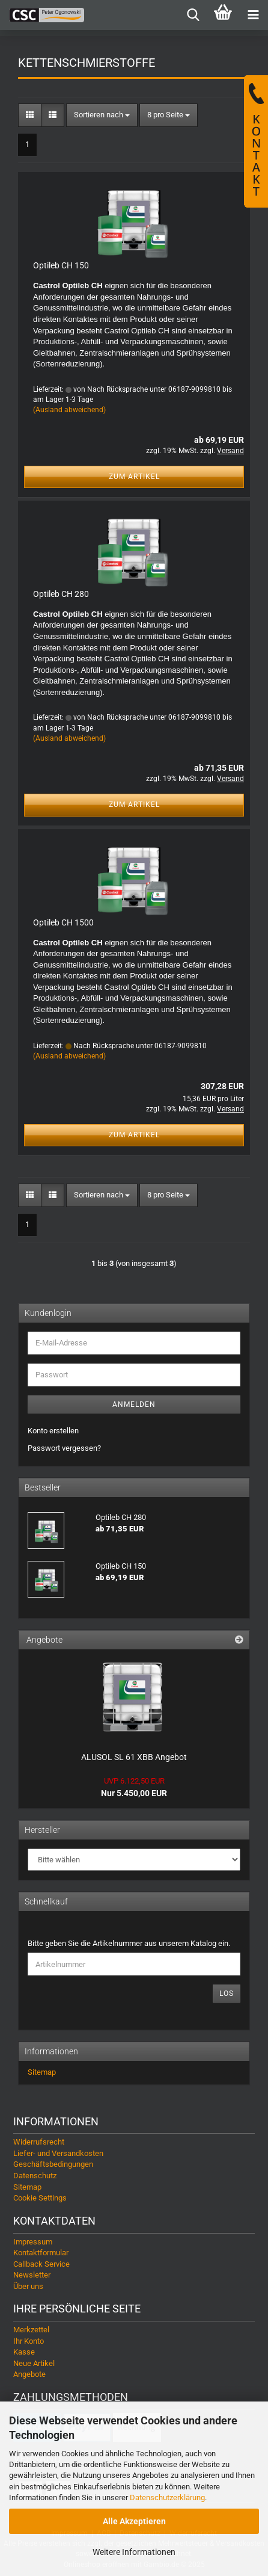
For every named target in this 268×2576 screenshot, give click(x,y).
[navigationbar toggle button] (253, 15)
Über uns (28, 2286)
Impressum (32, 2241)
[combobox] (102, 115)
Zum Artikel (134, 476)
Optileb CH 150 (61, 265)
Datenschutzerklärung (167, 2497)
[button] (29, 115)
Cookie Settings (40, 2197)
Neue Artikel (34, 2363)
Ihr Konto (28, 2341)
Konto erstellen (53, 1430)
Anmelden (134, 1404)
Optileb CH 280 (61, 594)
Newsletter (31, 2274)
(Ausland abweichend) (69, 410)
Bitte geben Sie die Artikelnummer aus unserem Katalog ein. (129, 1943)
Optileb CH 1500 (63, 922)
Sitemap (42, 2072)
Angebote (29, 2374)
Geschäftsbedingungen (53, 2164)
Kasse (24, 2351)
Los (226, 1993)
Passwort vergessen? (64, 1448)
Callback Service (41, 2264)
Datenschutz (34, 2175)
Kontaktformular (41, 2252)
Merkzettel (31, 2329)
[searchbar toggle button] (193, 15)
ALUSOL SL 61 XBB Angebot (134, 1757)
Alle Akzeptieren (134, 2521)
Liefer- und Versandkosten (58, 2153)
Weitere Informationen (134, 2552)
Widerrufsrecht (38, 2141)
